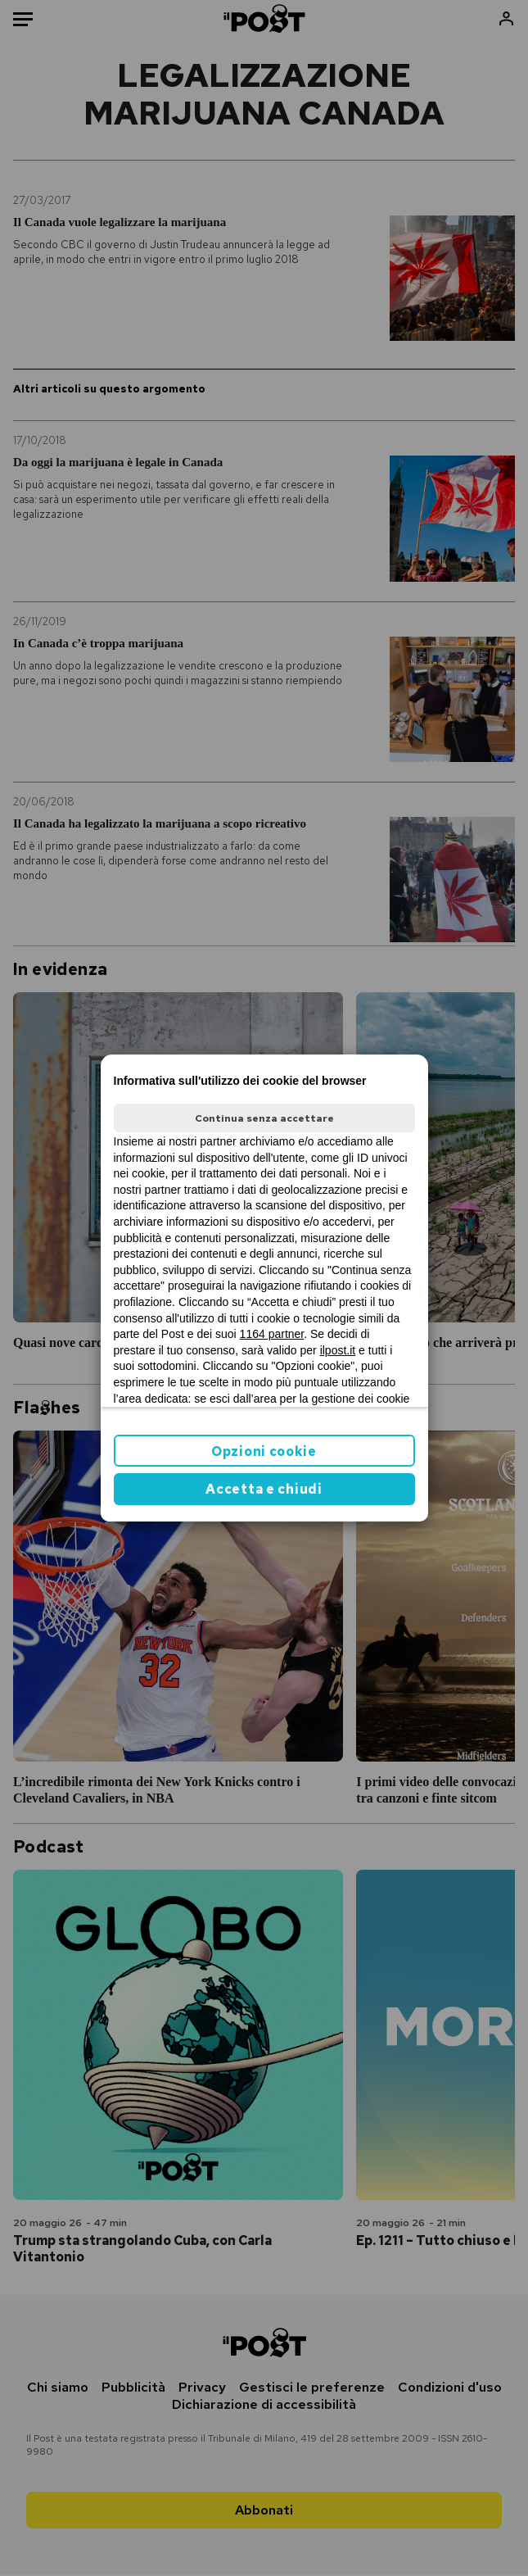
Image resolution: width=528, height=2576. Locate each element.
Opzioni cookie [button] (264, 1451)
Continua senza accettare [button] (264, 1118)
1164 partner (272, 1333)
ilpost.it (338, 1350)
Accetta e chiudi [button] (263, 1489)
